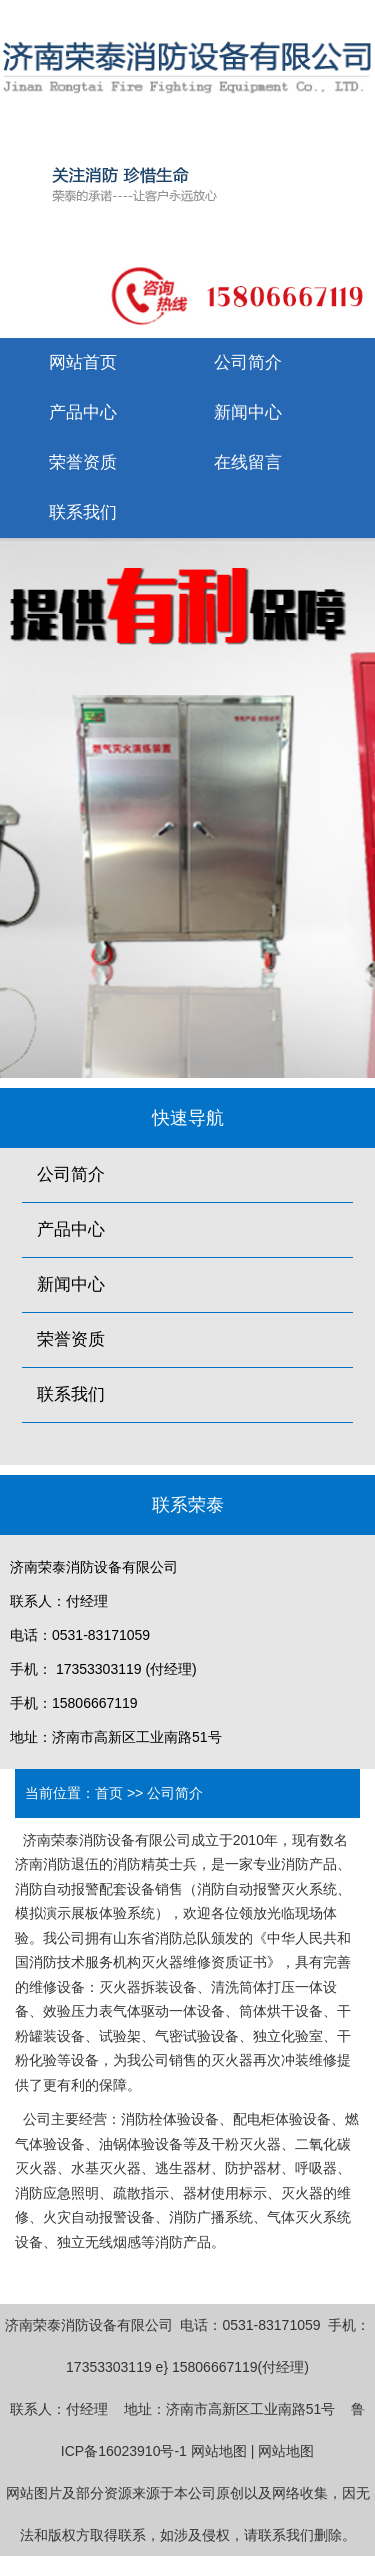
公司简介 (248, 362)
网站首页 (83, 362)
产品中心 (83, 412)
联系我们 (83, 512)
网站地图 (219, 2451)
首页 (109, 1793)
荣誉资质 (83, 462)
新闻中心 (248, 412)
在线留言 (248, 462)
